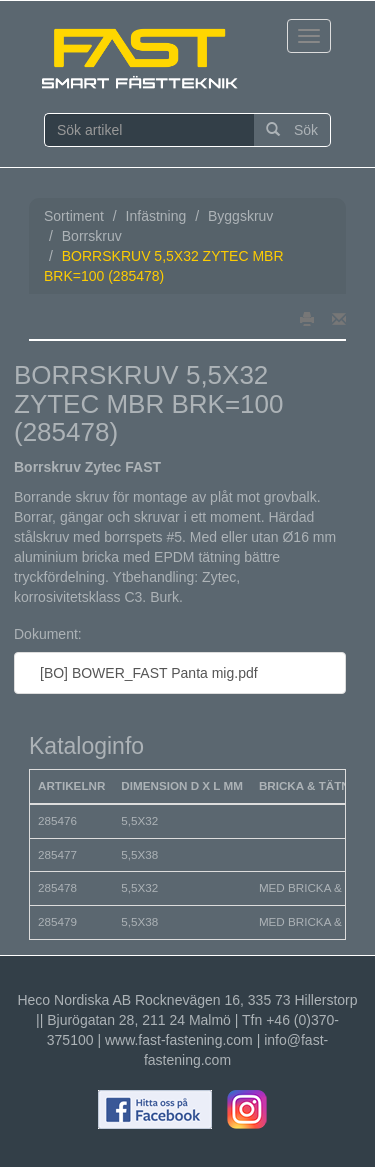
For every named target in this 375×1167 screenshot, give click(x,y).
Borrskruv (92, 236)
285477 (57, 854)
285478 (57, 887)
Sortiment (74, 216)
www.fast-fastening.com (179, 1040)
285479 (57, 921)
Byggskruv (240, 216)
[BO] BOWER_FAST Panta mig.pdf (144, 673)
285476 (57, 820)
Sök (292, 130)
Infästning (156, 216)
